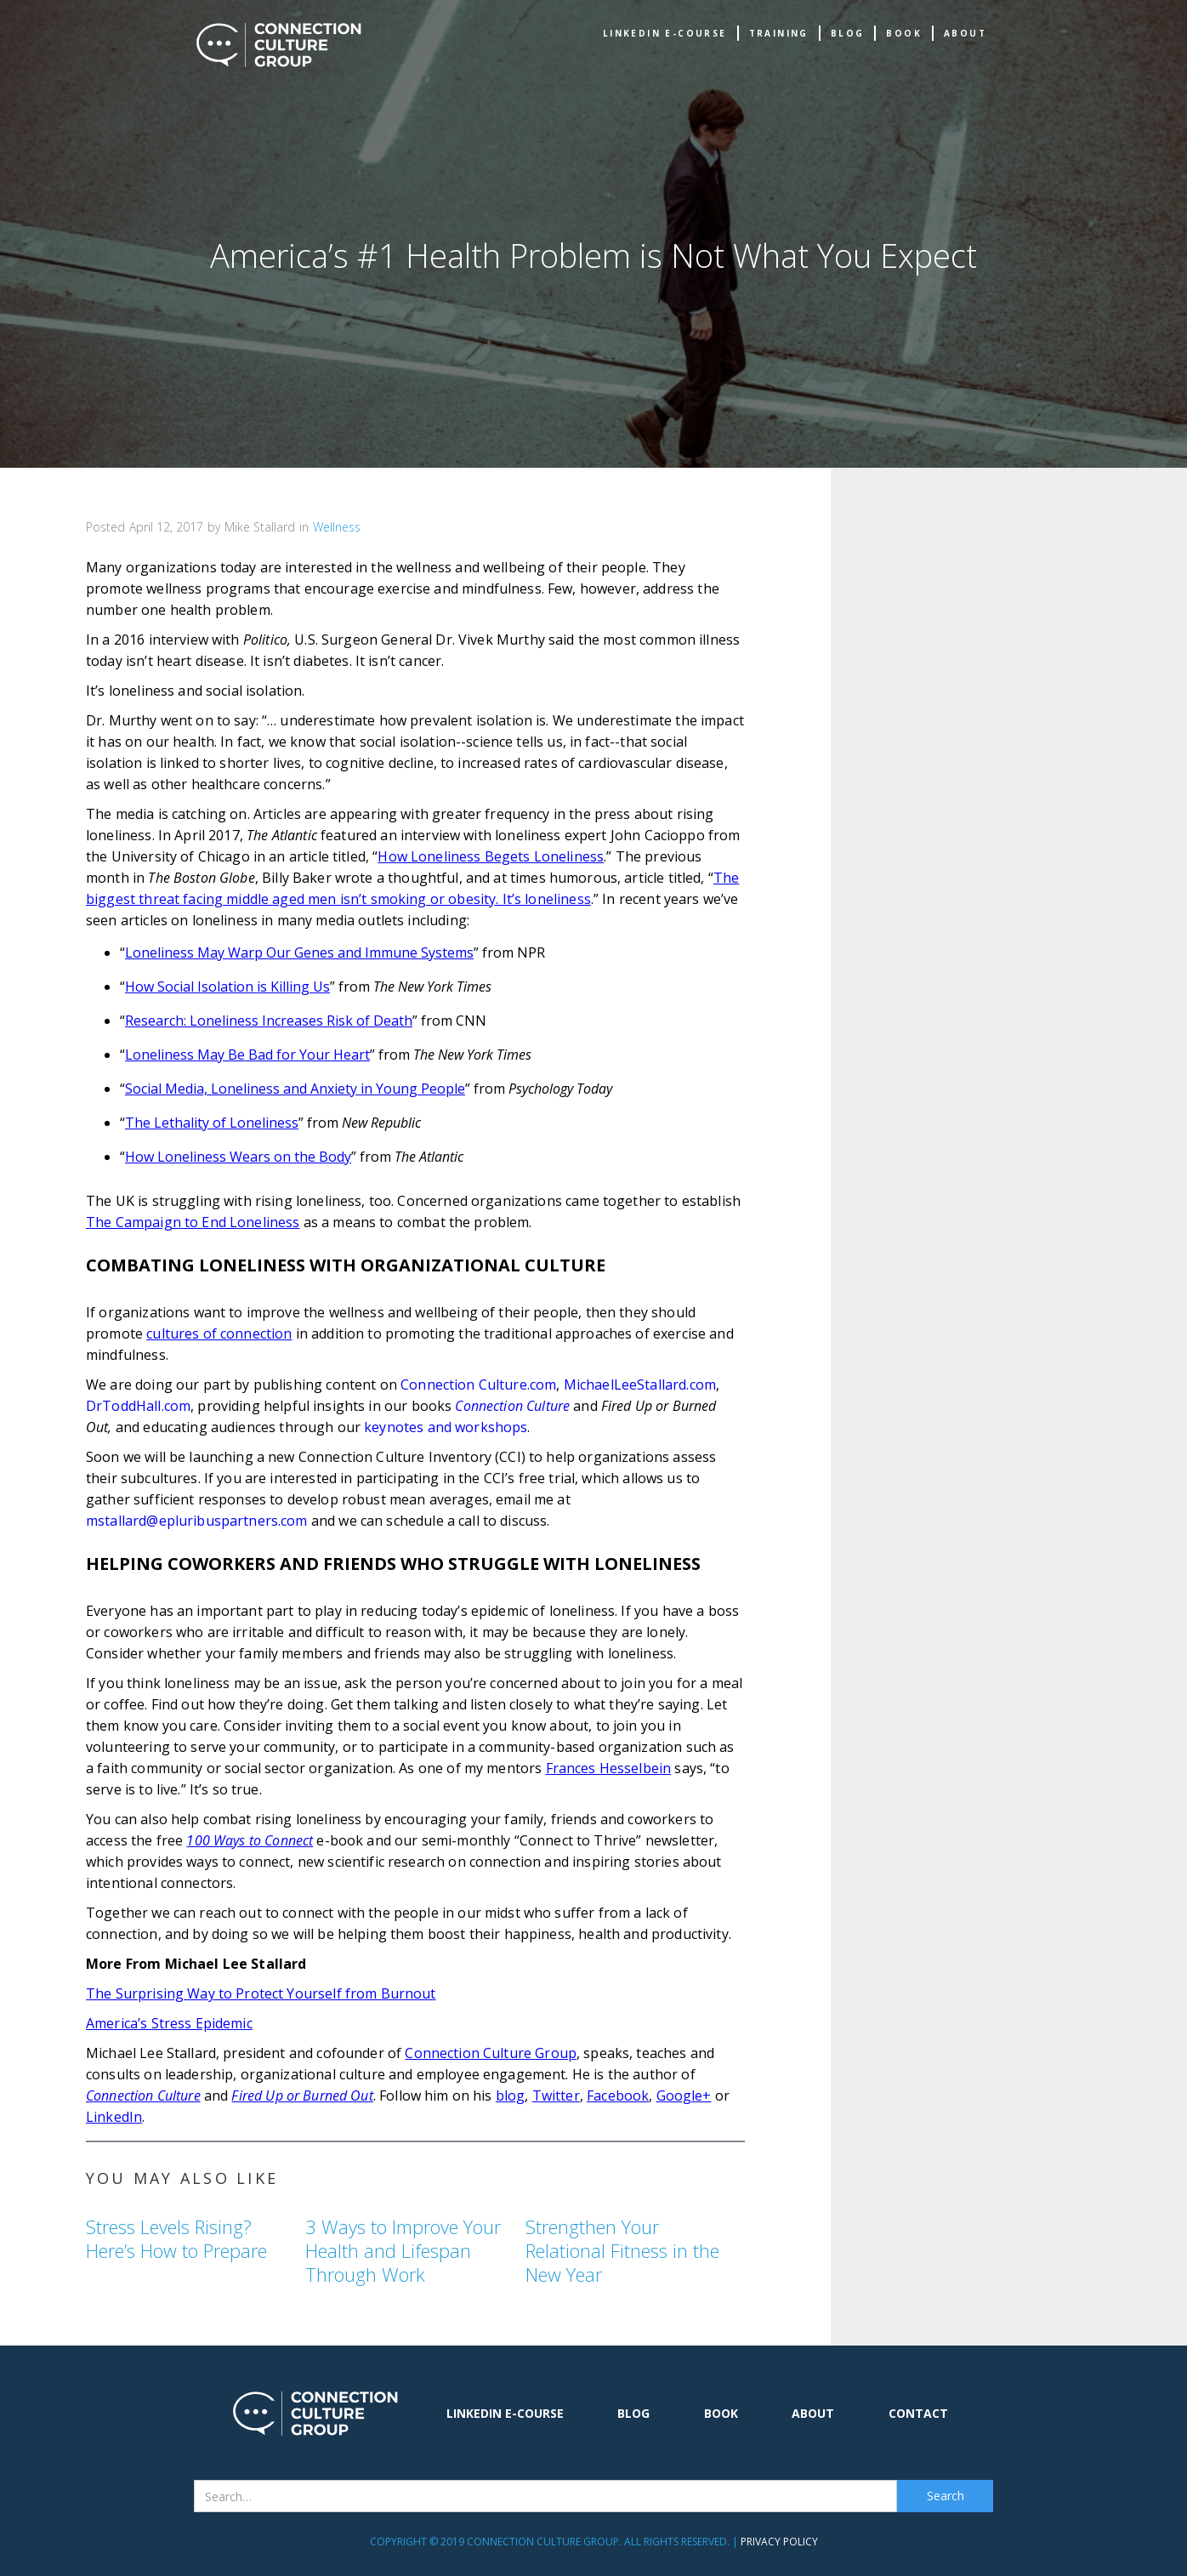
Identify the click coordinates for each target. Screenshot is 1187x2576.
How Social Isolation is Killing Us (227, 986)
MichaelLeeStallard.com (640, 1384)
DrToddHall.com (138, 1405)
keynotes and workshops (445, 1427)
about (965, 33)
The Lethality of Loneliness (211, 1122)
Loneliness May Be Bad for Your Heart (247, 1054)
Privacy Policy (779, 2541)
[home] (279, 45)
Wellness (337, 527)
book (904, 33)
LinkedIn (114, 2116)
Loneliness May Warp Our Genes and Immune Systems (299, 952)
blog (510, 2095)
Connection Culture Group (490, 2053)
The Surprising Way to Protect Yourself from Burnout (261, 1993)
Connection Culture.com (478, 1384)
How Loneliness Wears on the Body (238, 1156)
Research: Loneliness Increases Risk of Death (268, 1020)
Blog (848, 33)
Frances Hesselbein (609, 1768)
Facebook (618, 2095)
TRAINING (779, 33)
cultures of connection (219, 1333)
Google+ (684, 2095)
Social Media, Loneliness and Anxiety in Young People (295, 1088)
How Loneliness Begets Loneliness (491, 856)
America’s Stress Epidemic (169, 2023)
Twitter (556, 2095)
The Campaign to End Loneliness (193, 1222)
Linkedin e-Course (665, 33)
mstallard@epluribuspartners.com (197, 1520)
